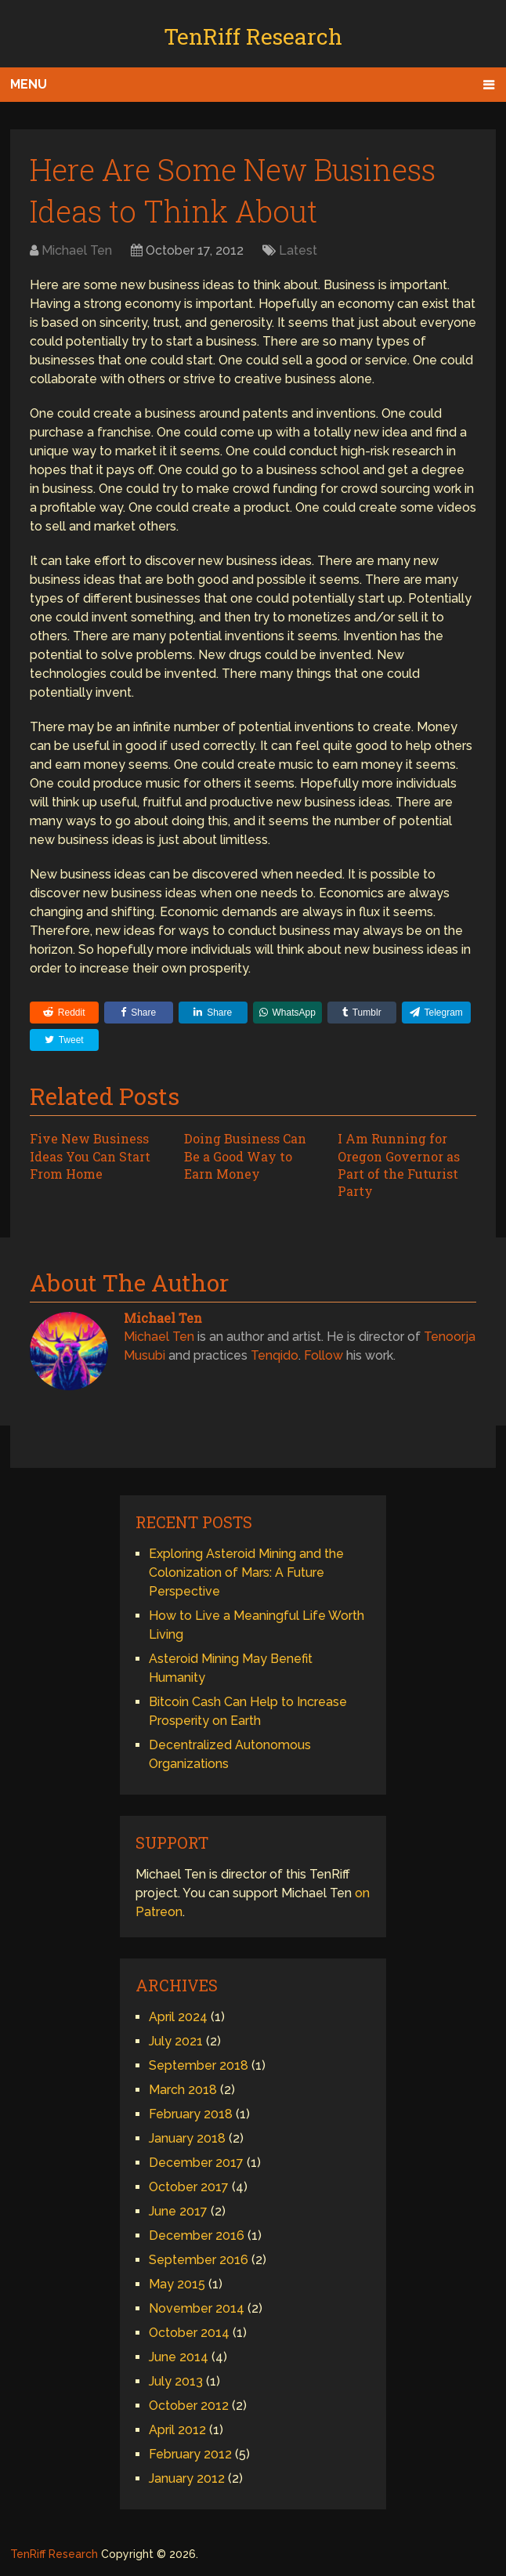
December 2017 (196, 2162)
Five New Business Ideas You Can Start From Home (90, 1156)
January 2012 (187, 2478)
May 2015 (177, 2284)
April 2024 (178, 2016)
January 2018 (187, 2138)
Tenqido (274, 1355)
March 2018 (183, 2089)
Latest (298, 250)
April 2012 (177, 2429)
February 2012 (190, 2454)
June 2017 (178, 2211)
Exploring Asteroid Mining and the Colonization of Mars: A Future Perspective (246, 1572)
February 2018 (191, 2114)
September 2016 (198, 2259)
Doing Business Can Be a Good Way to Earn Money (245, 1156)
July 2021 (176, 2041)
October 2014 (189, 2332)
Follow (323, 1355)
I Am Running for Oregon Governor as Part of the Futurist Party (399, 1164)
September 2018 (198, 2065)
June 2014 (178, 2357)
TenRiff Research (253, 36)
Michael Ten (77, 250)
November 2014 (196, 2308)
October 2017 (189, 2186)
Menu (28, 84)
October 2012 (189, 2405)
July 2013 (176, 2381)
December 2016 (196, 2235)
